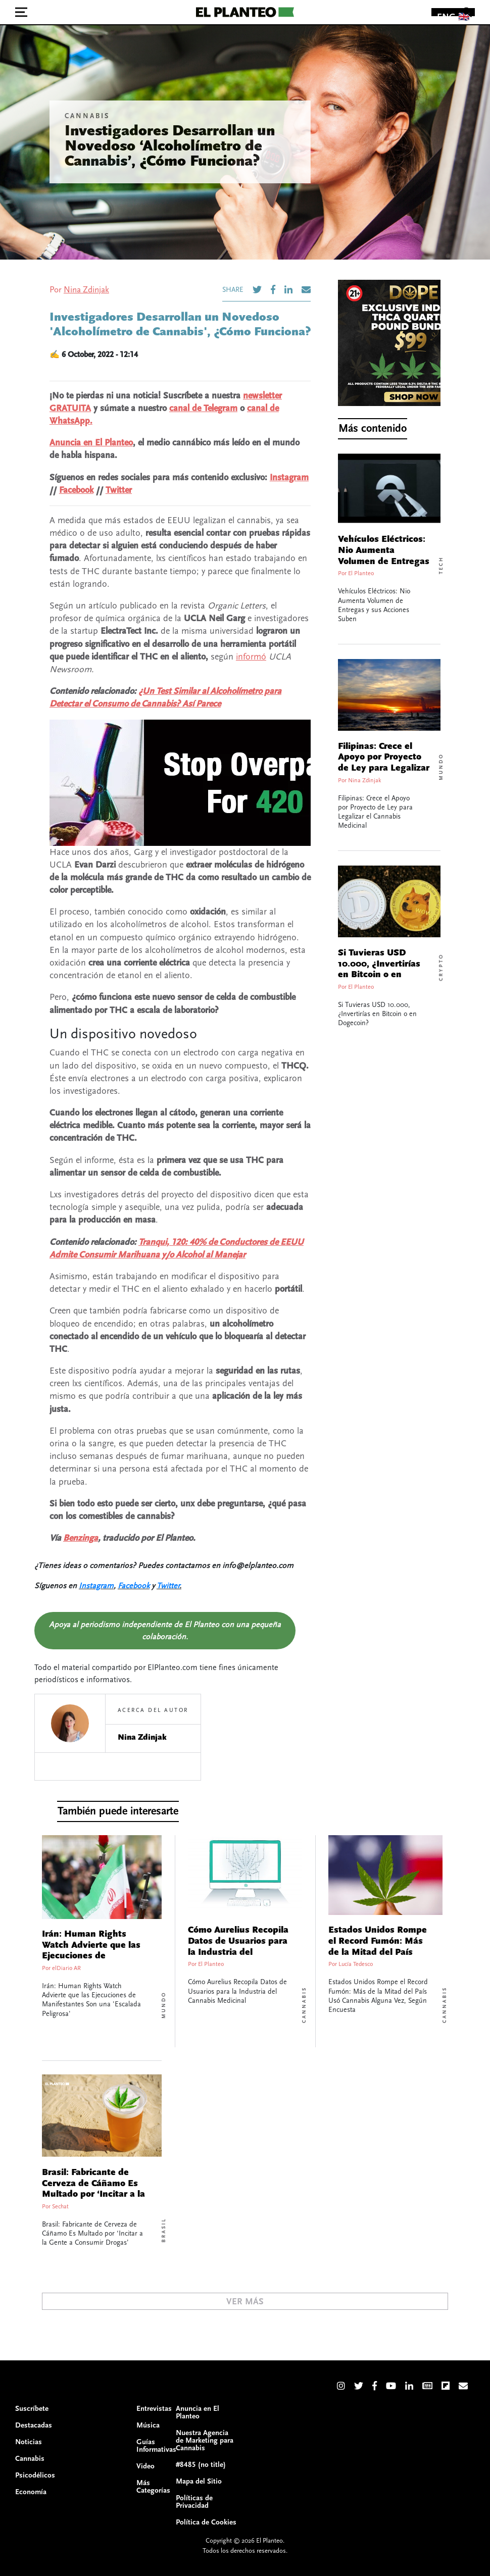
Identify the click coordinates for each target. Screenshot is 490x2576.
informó (251, 656)
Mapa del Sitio (199, 2481)
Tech (441, 565)
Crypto (441, 967)
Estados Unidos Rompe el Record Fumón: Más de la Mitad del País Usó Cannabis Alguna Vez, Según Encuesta (377, 1952)
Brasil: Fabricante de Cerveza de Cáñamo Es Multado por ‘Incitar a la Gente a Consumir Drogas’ (93, 2194)
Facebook (76, 490)
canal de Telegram (203, 408)
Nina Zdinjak (86, 289)
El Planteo (361, 573)
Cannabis (87, 116)
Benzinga (80, 1538)
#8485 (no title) (201, 2464)
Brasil (164, 2230)
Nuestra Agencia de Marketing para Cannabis (204, 2440)
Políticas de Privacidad (194, 2501)
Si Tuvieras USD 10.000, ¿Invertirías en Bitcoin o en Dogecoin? (379, 969)
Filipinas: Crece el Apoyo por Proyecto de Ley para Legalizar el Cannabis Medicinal (383, 768)
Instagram (289, 477)
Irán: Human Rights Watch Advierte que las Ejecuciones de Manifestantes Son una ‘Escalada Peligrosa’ (91, 1956)
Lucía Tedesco (355, 1964)
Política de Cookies (206, 2522)
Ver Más (245, 2301)
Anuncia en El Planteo (91, 442)
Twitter (119, 490)
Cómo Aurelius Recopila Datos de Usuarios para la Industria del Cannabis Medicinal (238, 1946)
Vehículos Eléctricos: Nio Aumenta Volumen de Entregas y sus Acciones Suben (384, 556)
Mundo (441, 766)
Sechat (60, 2206)
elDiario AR (66, 1968)
